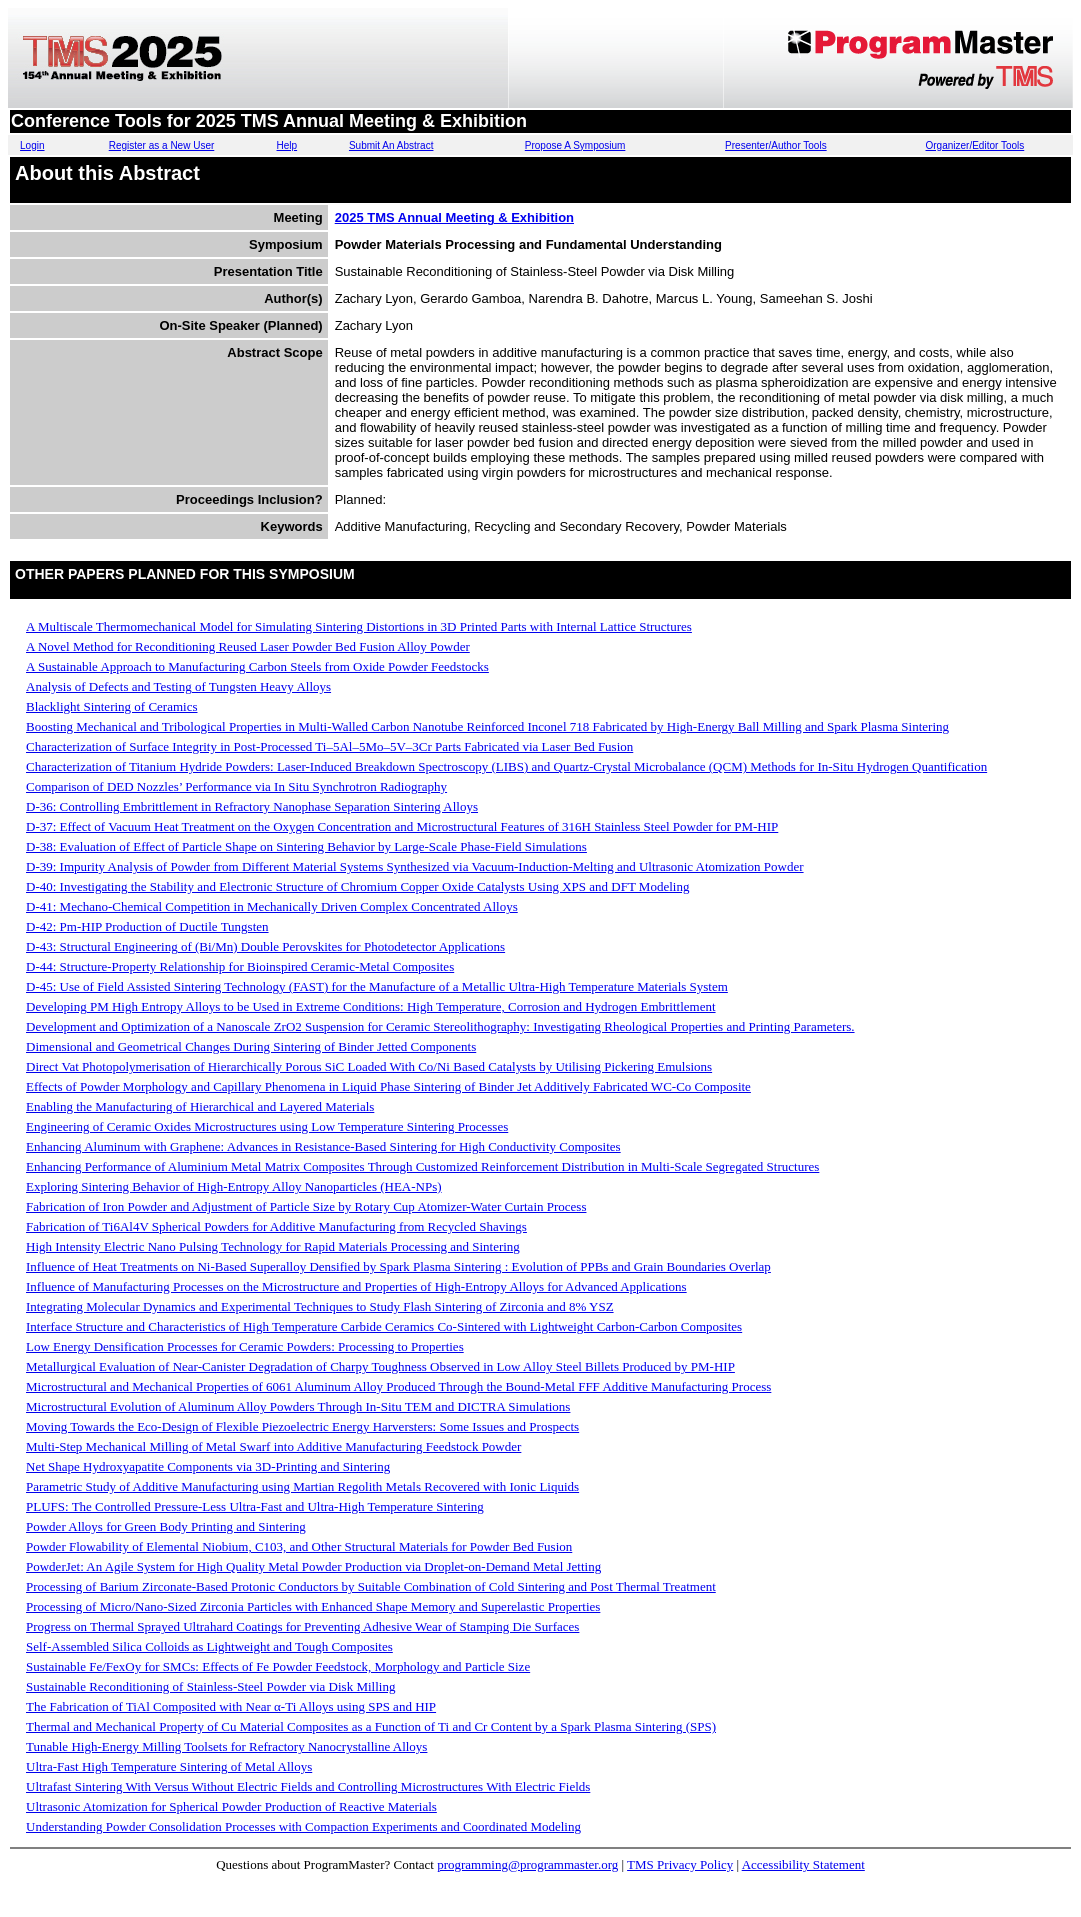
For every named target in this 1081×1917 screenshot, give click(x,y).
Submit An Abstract (391, 145)
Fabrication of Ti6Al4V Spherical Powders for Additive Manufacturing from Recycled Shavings (276, 1226)
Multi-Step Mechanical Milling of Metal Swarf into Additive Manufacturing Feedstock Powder (273, 1446)
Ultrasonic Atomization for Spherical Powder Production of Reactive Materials (231, 1806)
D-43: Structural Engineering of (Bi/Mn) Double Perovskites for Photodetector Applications (265, 946)
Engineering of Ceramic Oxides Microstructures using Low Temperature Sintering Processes (267, 1126)
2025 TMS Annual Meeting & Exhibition (454, 217)
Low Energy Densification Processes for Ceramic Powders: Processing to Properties (245, 1346)
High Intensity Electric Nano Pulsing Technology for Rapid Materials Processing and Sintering (273, 1246)
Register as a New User (162, 145)
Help (287, 145)
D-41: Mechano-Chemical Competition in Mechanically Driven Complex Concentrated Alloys (272, 906)
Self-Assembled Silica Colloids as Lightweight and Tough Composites (209, 1646)
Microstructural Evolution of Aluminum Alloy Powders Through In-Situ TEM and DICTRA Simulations (298, 1406)
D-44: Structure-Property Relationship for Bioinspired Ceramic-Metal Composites (240, 966)
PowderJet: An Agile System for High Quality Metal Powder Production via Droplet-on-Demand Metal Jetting (313, 1566)
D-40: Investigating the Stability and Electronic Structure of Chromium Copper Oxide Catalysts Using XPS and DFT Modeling (357, 886)
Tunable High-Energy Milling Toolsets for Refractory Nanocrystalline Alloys (226, 1746)
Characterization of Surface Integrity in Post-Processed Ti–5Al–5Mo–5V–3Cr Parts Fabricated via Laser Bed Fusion (329, 746)
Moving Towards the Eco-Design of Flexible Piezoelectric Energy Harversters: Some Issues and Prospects (302, 1426)
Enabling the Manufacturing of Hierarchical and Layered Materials (200, 1106)
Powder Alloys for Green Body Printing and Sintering (166, 1526)
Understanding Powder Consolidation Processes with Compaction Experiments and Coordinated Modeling (303, 1826)
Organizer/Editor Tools (975, 145)
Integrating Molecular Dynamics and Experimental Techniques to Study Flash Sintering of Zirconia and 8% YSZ (320, 1306)
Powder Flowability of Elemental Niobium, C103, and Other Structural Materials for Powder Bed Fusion (299, 1546)
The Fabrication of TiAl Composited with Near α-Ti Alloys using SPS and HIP (231, 1706)
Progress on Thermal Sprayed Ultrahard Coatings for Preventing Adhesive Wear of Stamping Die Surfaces (302, 1626)
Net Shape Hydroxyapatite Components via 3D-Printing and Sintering (208, 1466)
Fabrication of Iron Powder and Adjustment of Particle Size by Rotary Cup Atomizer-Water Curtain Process (306, 1206)
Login (32, 145)
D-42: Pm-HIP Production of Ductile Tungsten (147, 926)
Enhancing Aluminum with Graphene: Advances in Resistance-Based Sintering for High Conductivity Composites (323, 1146)
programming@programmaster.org (527, 1864)
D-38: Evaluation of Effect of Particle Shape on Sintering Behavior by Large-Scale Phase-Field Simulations (306, 846)
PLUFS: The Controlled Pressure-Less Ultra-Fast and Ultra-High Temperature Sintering (255, 1506)
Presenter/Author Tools (776, 145)
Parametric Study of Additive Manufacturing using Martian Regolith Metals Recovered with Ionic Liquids (302, 1486)
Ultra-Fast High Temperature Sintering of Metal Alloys (169, 1766)
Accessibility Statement (803, 1864)
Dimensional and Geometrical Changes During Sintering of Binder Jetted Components (251, 1046)
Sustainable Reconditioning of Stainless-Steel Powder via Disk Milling (210, 1686)
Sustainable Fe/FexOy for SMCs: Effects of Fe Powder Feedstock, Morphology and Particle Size (278, 1666)
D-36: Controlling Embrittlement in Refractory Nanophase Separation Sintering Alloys (252, 806)
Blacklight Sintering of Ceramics (112, 706)
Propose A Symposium (575, 145)
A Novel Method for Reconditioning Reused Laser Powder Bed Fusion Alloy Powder (248, 646)
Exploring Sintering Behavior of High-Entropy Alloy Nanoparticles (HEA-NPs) (234, 1186)
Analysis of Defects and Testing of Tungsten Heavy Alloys (178, 686)
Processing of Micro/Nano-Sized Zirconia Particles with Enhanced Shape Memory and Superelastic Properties (313, 1606)
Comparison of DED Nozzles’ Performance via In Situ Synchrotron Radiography (236, 786)
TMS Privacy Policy (680, 1864)
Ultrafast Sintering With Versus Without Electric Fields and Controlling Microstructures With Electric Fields (308, 1786)
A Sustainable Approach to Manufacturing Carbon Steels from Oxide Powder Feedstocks (257, 666)
